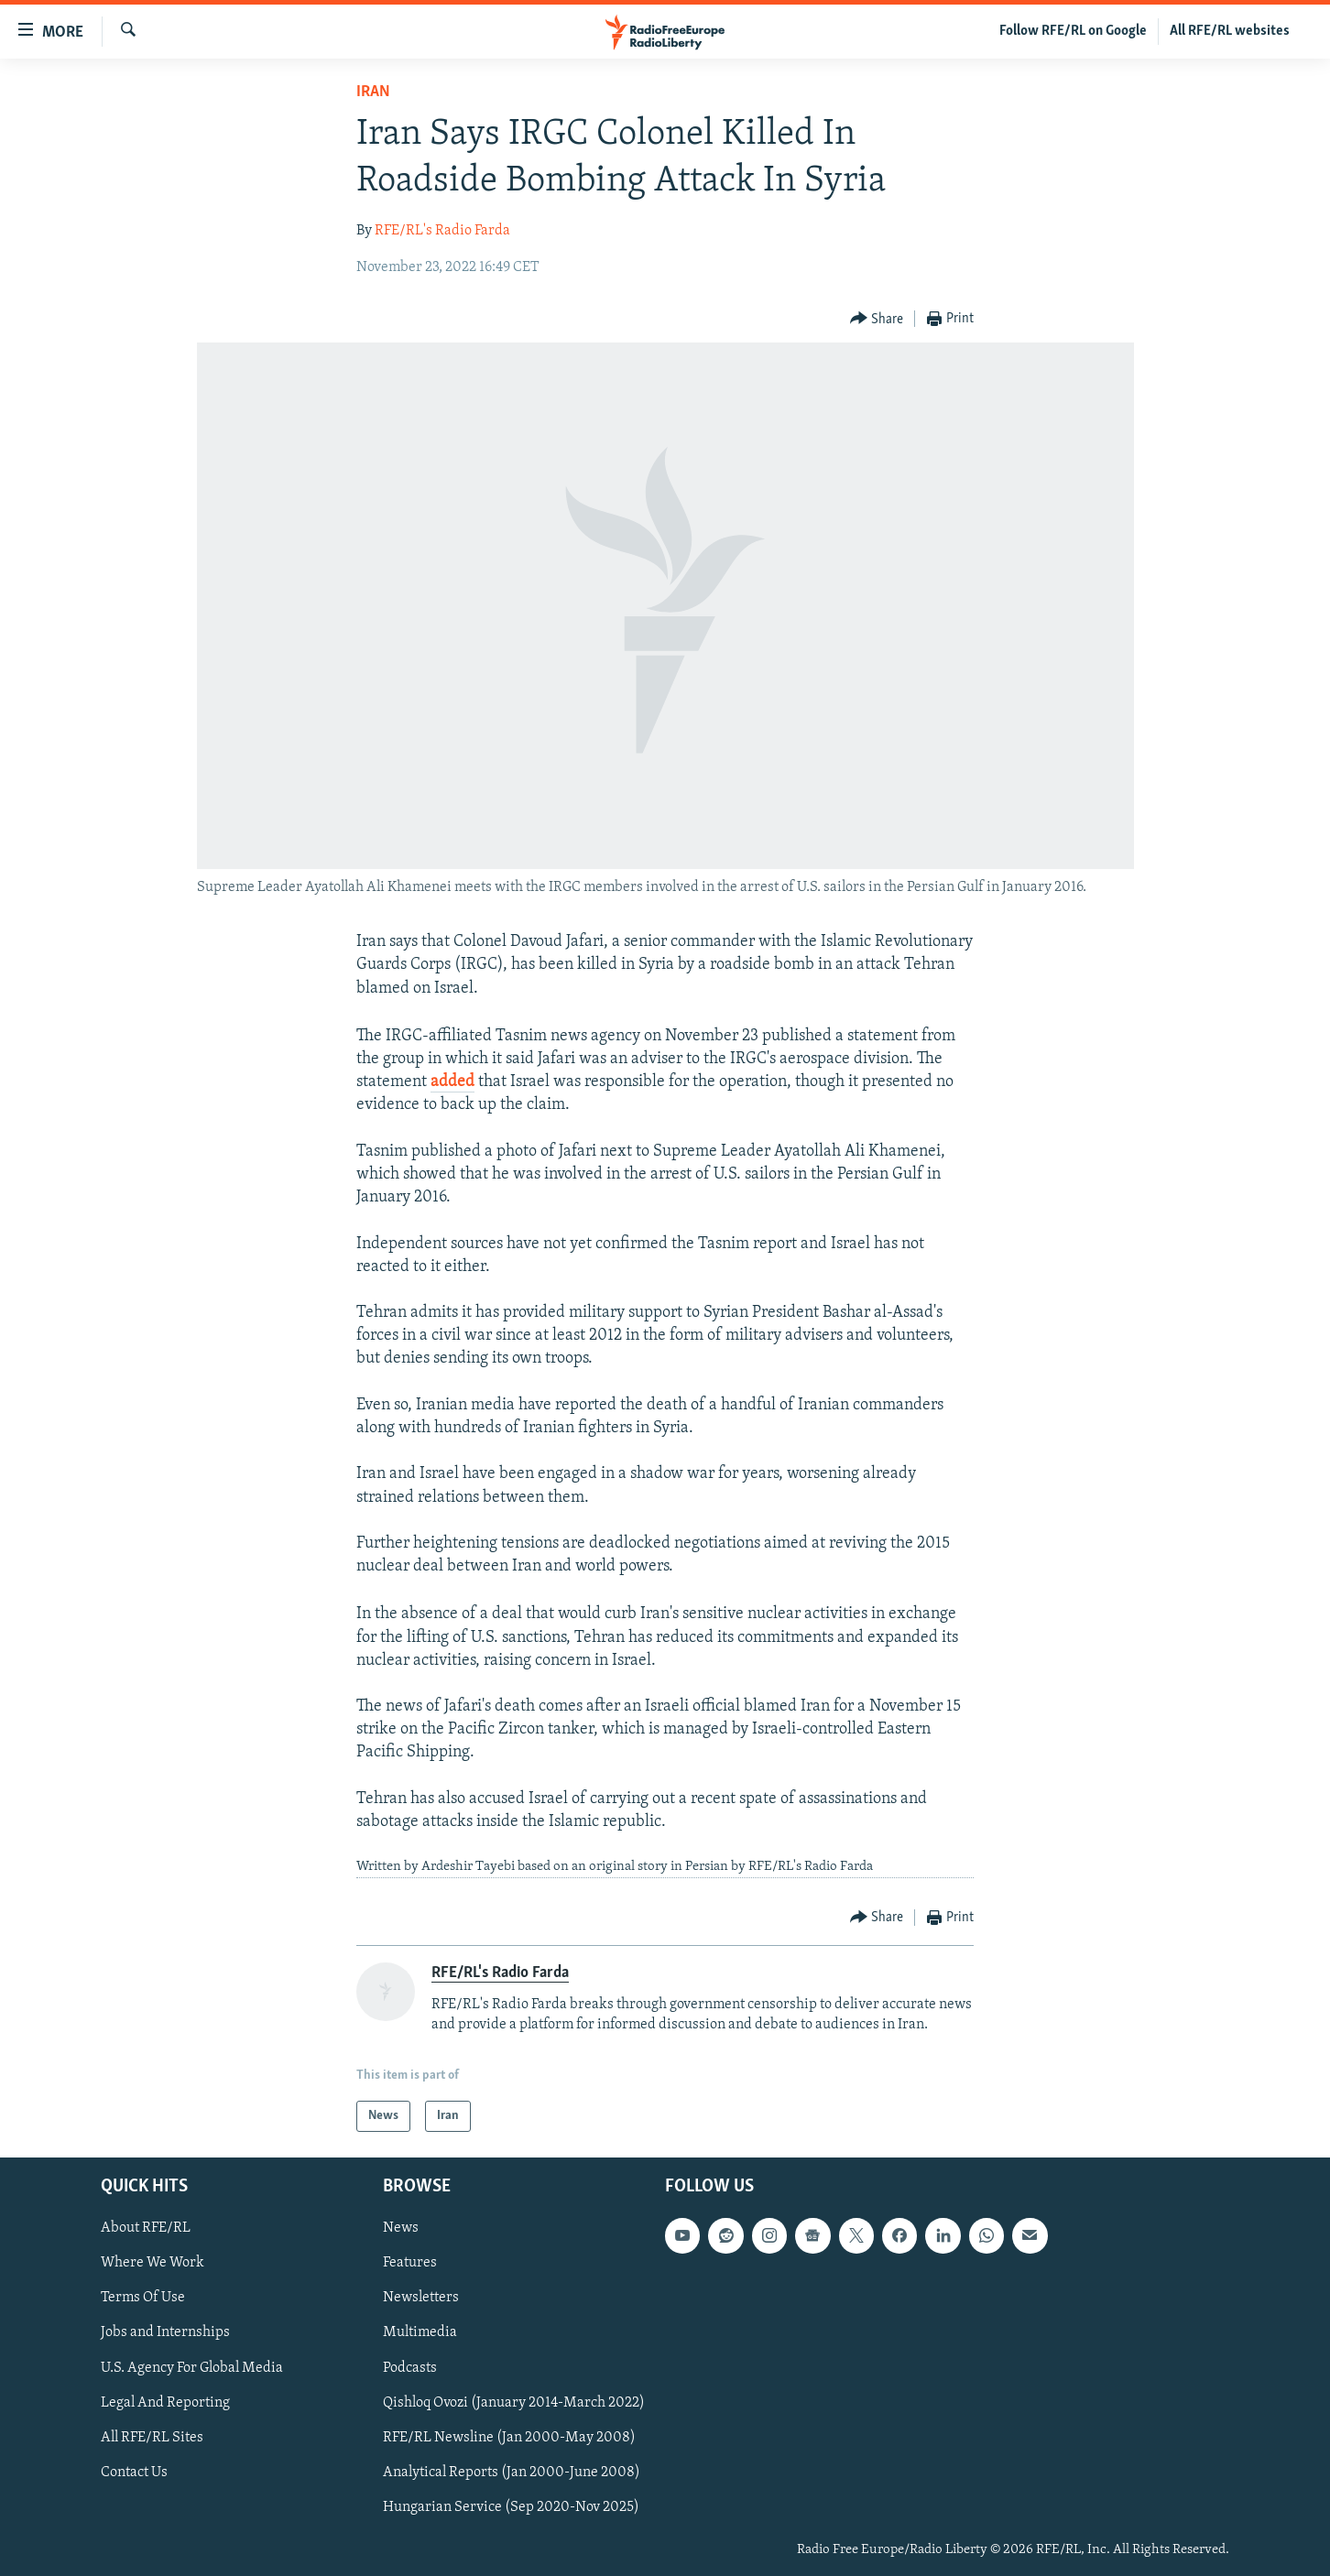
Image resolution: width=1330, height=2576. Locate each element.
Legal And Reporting (165, 2403)
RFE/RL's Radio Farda (442, 230)
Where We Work (152, 2263)
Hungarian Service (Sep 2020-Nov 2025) (511, 2507)
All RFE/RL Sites (152, 2437)
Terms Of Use (143, 2298)
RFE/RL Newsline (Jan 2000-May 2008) (509, 2437)
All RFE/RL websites (1230, 31)
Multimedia (420, 2333)
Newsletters (421, 2298)
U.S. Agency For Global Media (192, 2368)
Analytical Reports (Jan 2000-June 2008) (511, 2472)
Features (410, 2263)
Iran (373, 92)
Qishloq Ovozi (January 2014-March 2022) (514, 2403)
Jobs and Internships (165, 2333)
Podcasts (410, 2368)
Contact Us (134, 2472)
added (452, 1082)
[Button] (877, 319)
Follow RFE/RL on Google (1073, 31)
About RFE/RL (146, 2229)
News (401, 2229)
